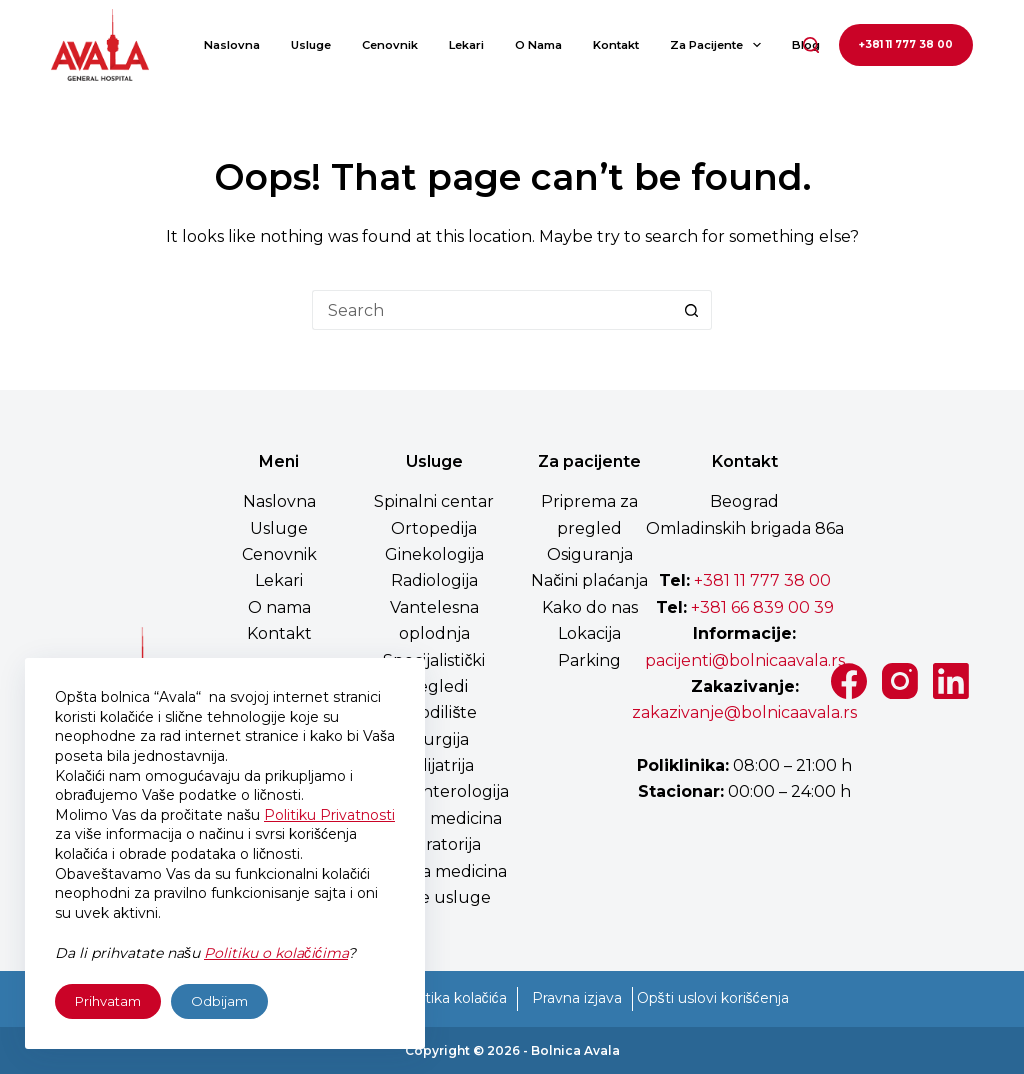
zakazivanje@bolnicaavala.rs (744, 712)
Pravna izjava (577, 998)
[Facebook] (849, 681)
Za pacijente (719, 45)
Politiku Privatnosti (329, 815)
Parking (589, 660)
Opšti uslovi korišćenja (713, 998)
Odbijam (219, 1001)
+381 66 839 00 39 (760, 607)
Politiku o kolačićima (276, 953)
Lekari (466, 45)
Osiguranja (590, 554)
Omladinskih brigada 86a (745, 528)
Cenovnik (390, 45)
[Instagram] (900, 681)
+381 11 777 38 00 (906, 44)
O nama (538, 45)
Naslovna (232, 45)
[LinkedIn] (951, 681)
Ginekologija (434, 554)
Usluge (311, 45)
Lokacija (589, 633)
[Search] (811, 45)
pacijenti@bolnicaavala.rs (745, 660)
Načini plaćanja (589, 580)
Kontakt (616, 45)
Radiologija (434, 580)
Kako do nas (590, 607)
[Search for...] (492, 310)
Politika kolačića (453, 998)
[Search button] (692, 310)
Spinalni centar (434, 501)
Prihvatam (108, 1001)
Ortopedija (434, 528)
